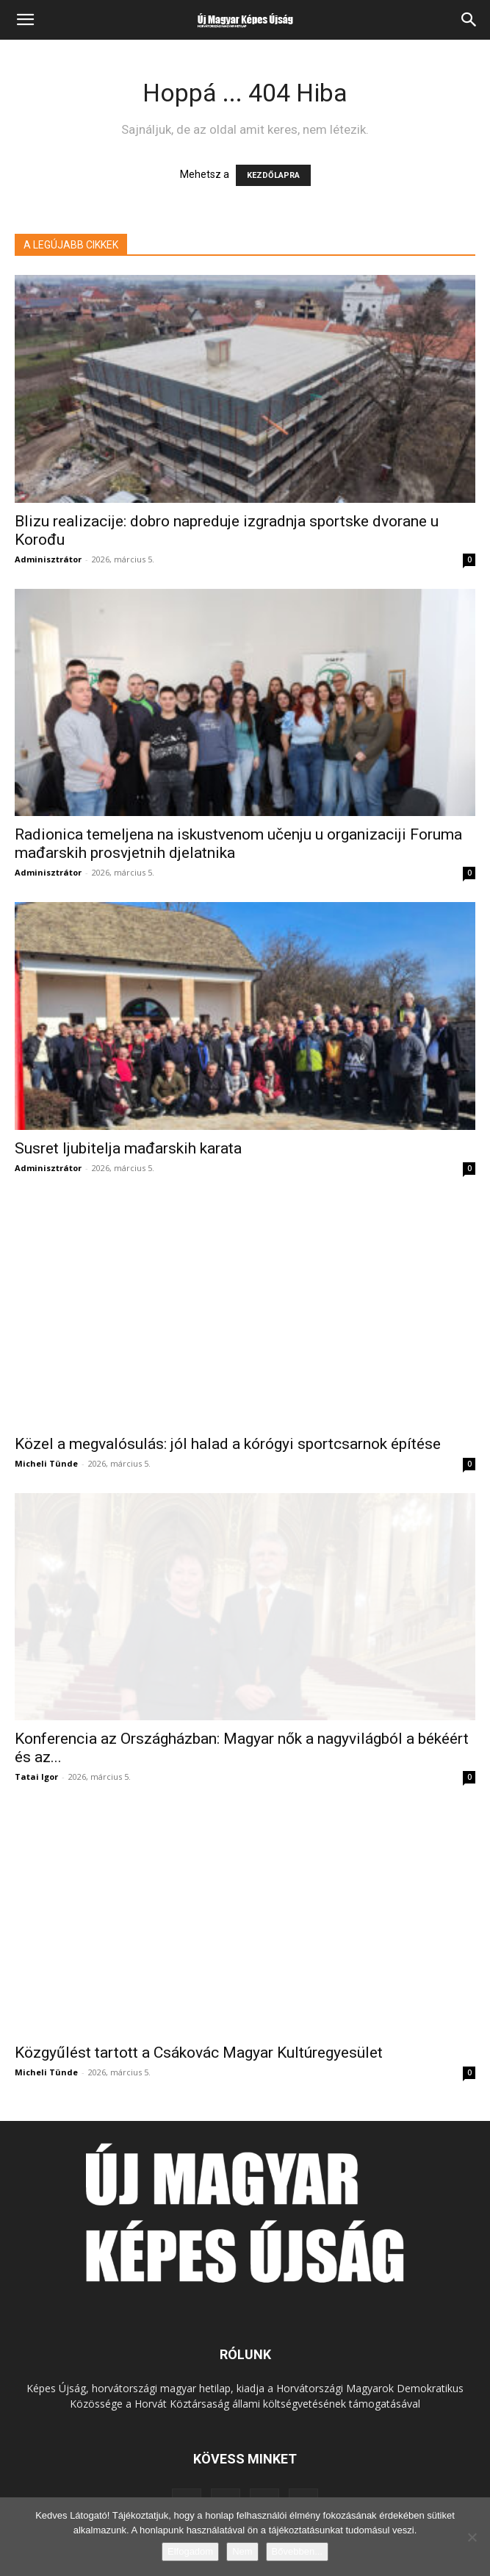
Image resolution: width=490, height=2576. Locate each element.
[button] (24, 20)
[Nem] (471, 2537)
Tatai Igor (36, 1776)
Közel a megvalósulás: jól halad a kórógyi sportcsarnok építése (228, 1444)
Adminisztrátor (48, 559)
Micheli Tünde (46, 1463)
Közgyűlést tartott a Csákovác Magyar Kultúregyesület (199, 2052)
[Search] (469, 20)
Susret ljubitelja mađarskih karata (128, 1148)
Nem (242, 2551)
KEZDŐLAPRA (273, 175)
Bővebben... (297, 2551)
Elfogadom (190, 2551)
